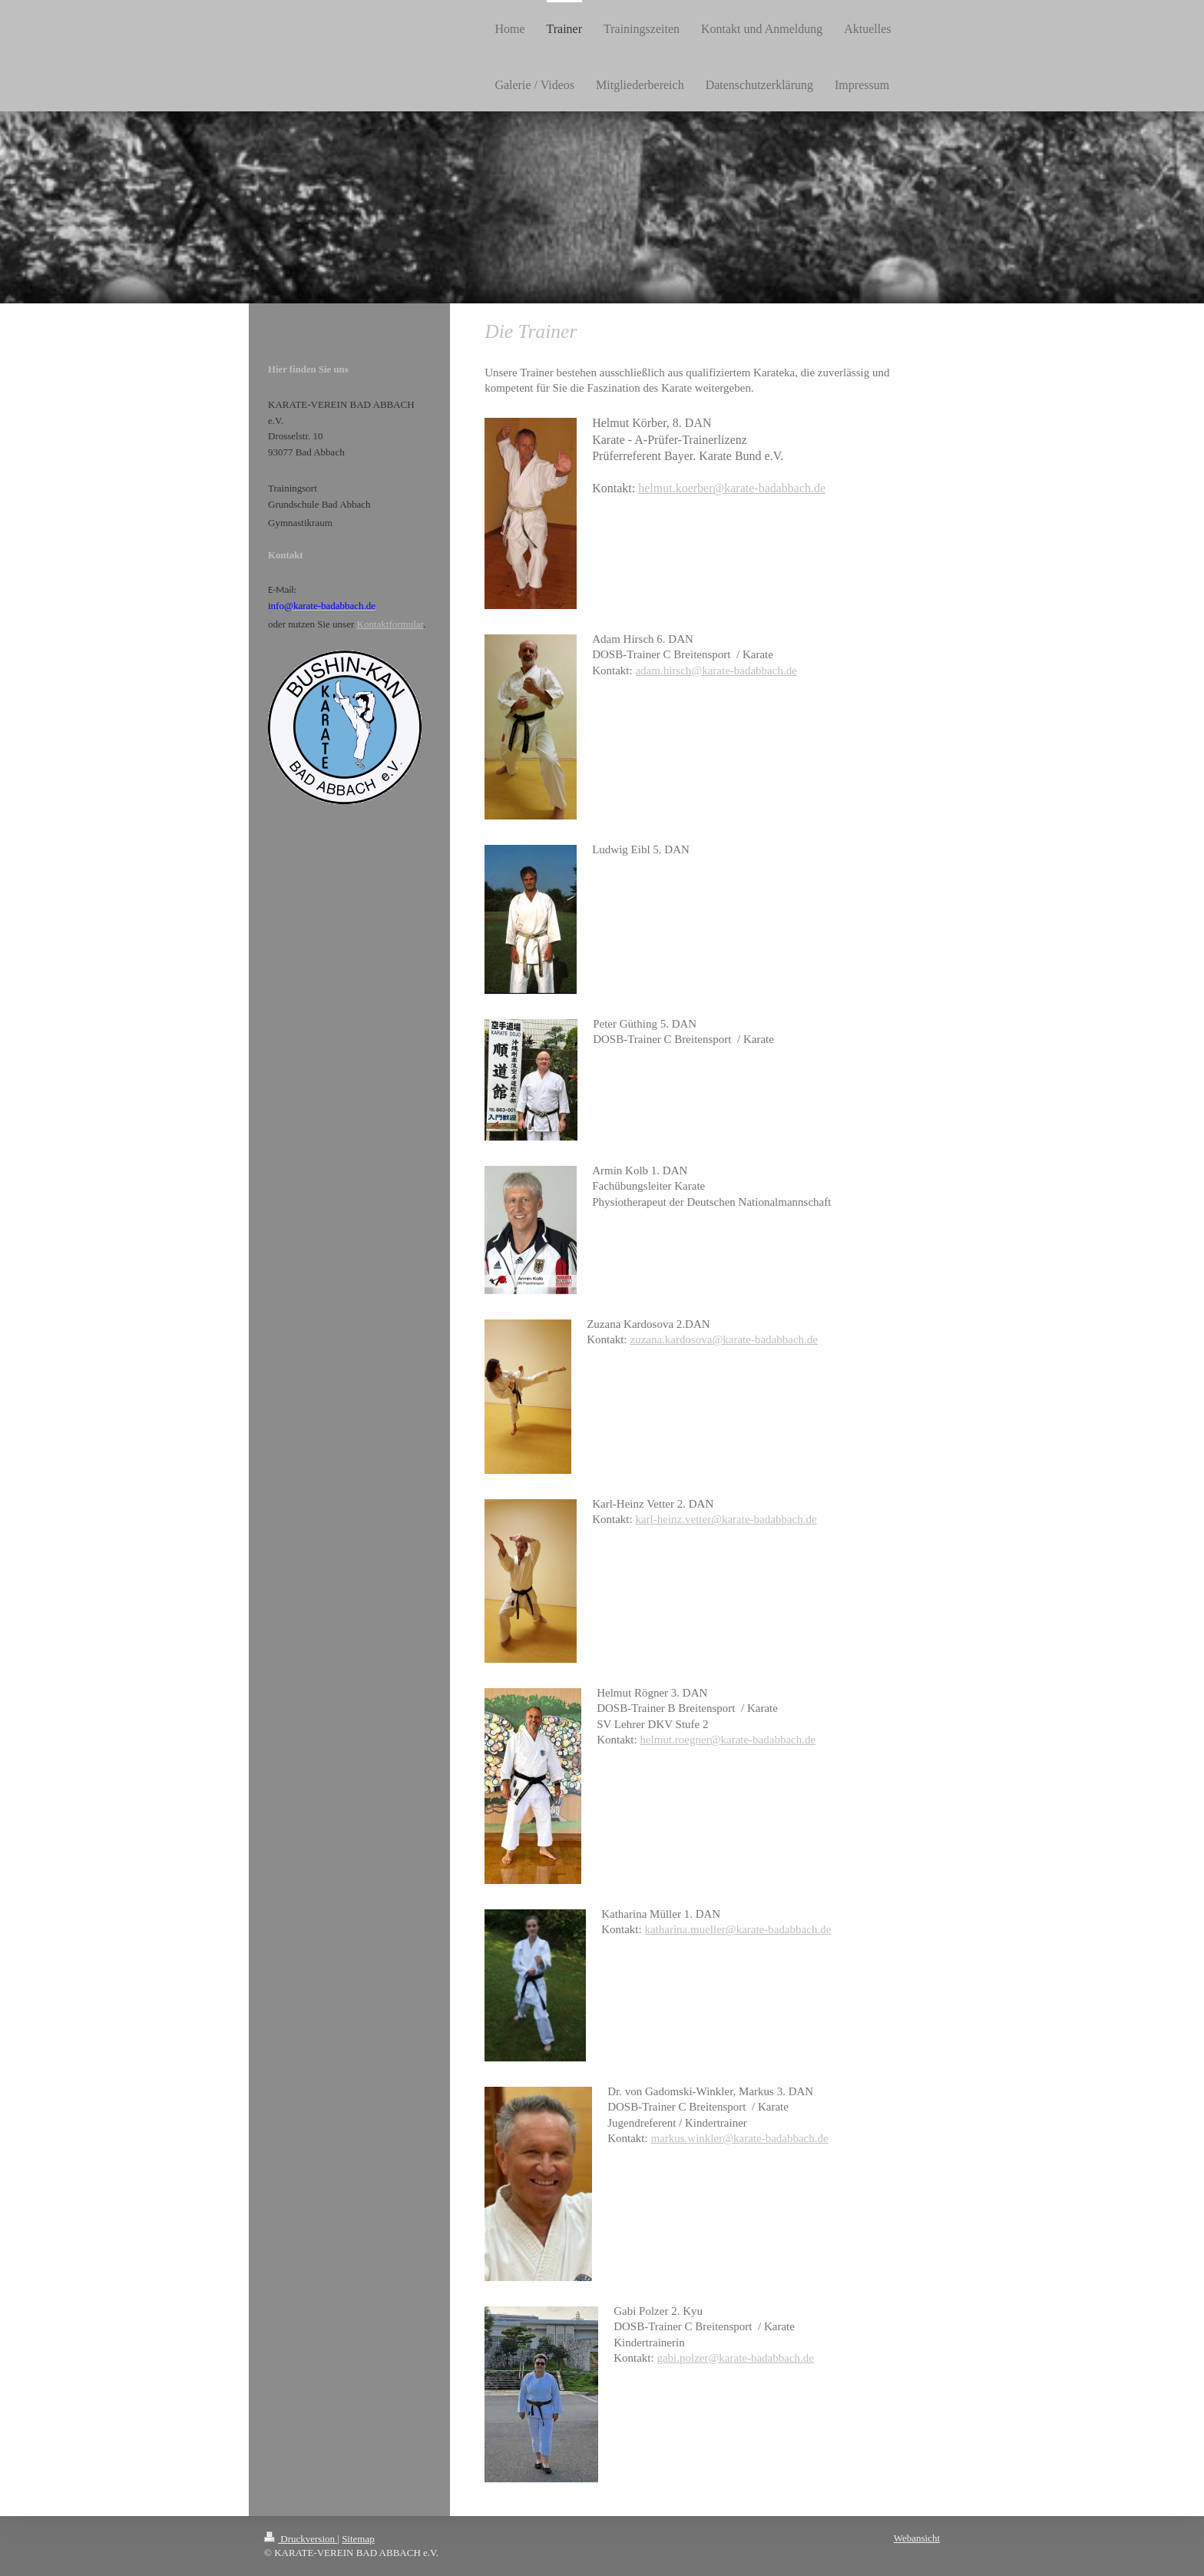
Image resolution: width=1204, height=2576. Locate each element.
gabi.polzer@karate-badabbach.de (735, 2358)
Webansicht (917, 2538)
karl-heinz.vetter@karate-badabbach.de (725, 1519)
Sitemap (358, 2539)
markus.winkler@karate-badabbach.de (739, 2138)
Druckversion (300, 2539)
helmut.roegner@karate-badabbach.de (727, 1739)
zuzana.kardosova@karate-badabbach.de (724, 1339)
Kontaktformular (390, 624)
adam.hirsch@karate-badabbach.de (715, 670)
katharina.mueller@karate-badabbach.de (737, 1929)
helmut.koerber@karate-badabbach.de (731, 488)
